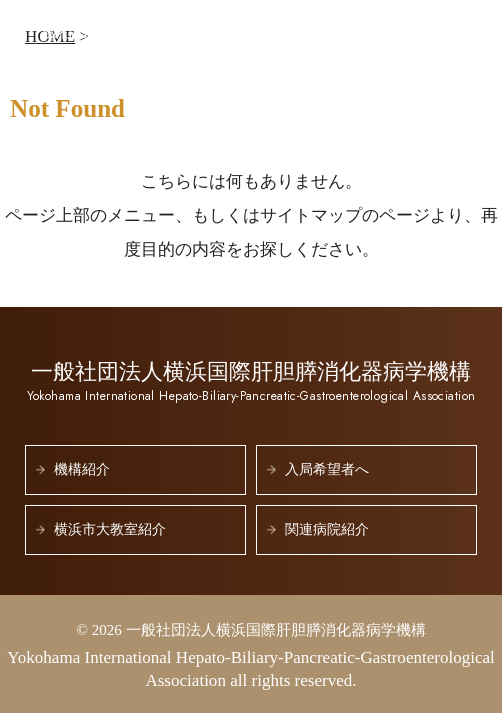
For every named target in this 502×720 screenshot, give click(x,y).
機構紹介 (82, 469)
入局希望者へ (327, 469)
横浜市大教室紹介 (110, 529)
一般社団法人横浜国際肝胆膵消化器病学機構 (209, 39)
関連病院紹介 (327, 529)
